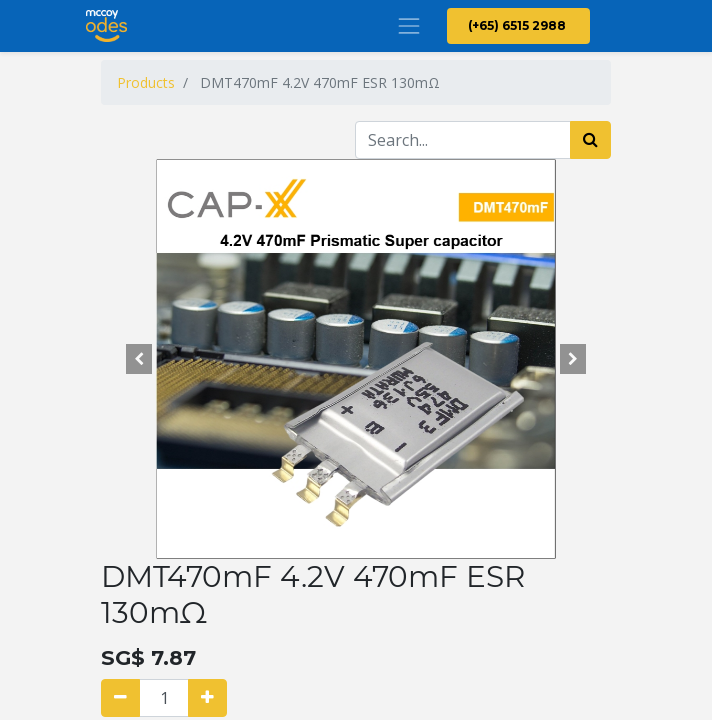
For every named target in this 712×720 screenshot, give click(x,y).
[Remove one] (120, 698)
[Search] (590, 140)
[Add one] (207, 698)
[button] (139, 359)
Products (146, 82)
